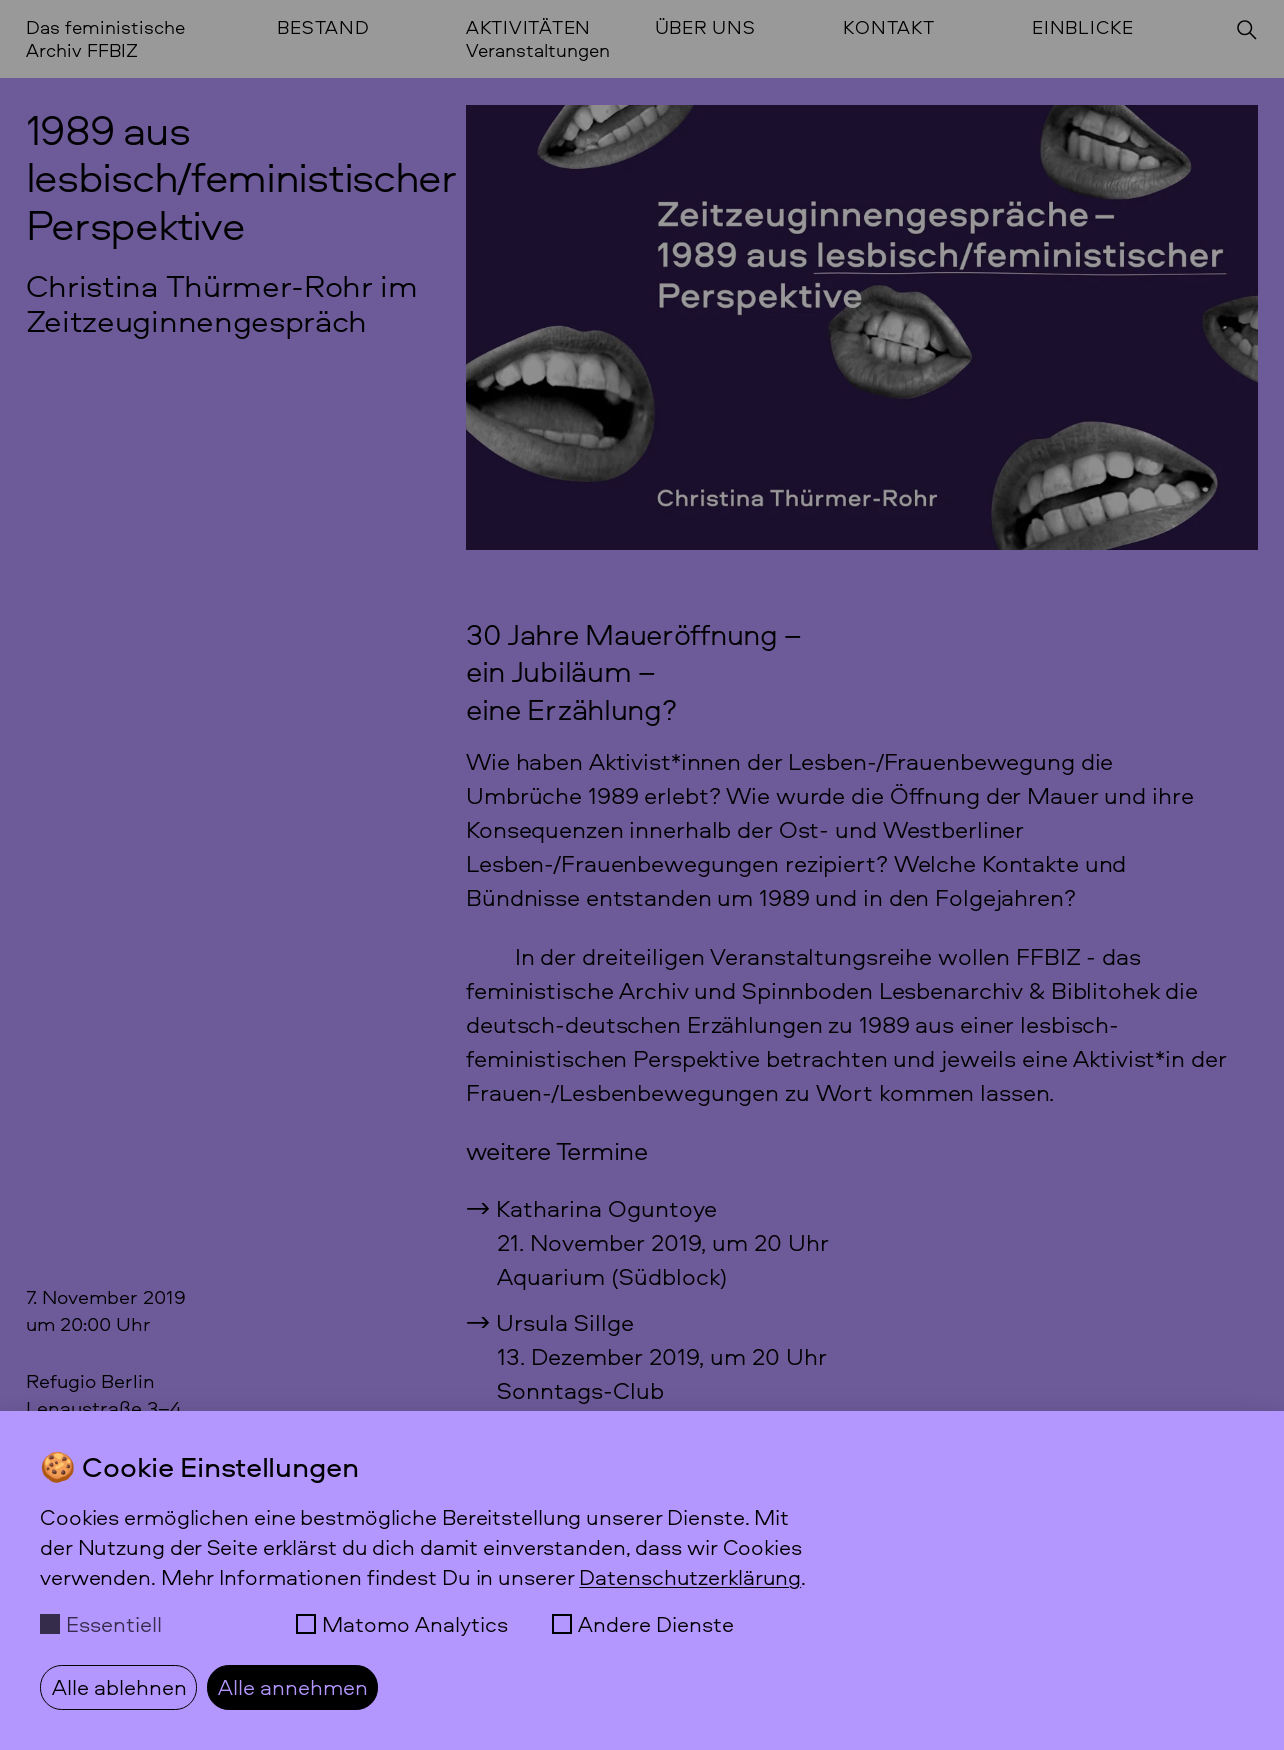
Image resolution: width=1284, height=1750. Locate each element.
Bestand (323, 27)
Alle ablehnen (119, 1687)
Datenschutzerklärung (690, 1577)
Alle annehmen (293, 1687)
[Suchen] (1247, 30)
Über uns (705, 27)
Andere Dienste (656, 1624)
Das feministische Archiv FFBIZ (105, 38)
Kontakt (888, 27)
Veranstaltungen (538, 50)
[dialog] (642, 1580)
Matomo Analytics (415, 1624)
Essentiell (114, 1624)
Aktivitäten (528, 27)
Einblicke (1083, 27)
